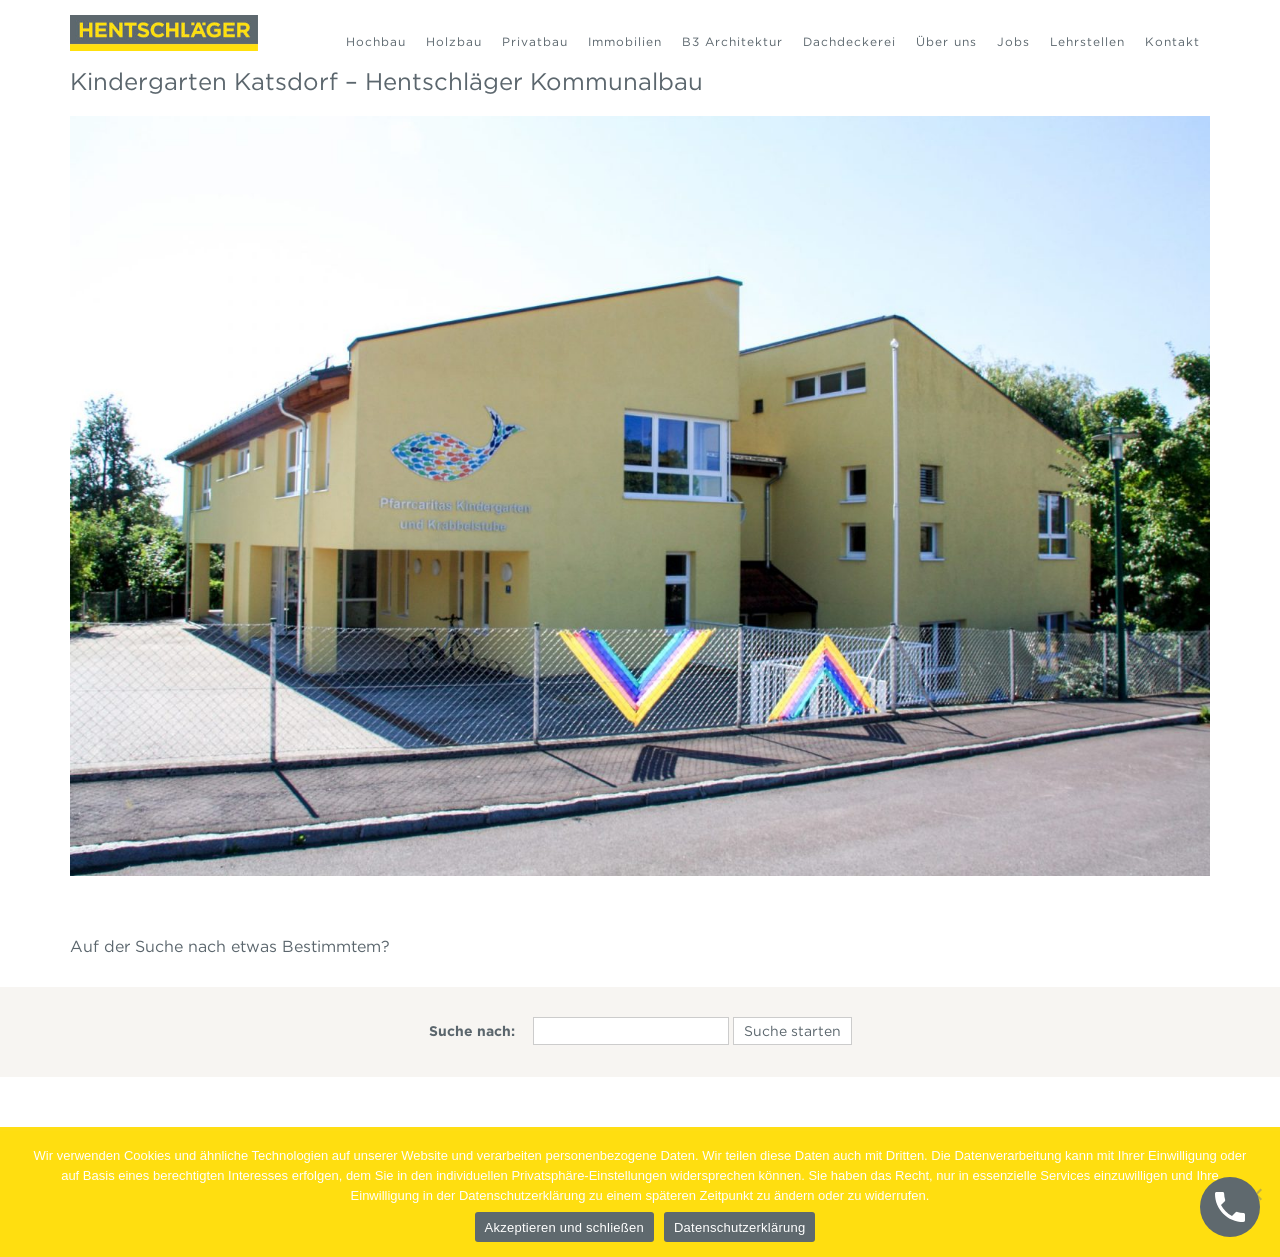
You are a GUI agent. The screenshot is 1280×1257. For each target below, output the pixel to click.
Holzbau (454, 41)
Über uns (946, 41)
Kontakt (1172, 41)
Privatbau (535, 41)
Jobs (1013, 41)
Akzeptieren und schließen (564, 1227)
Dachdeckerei (849, 41)
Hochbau (376, 41)
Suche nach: (472, 1031)
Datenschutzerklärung (739, 1227)
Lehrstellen (1087, 41)
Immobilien (625, 41)
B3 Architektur (732, 41)
